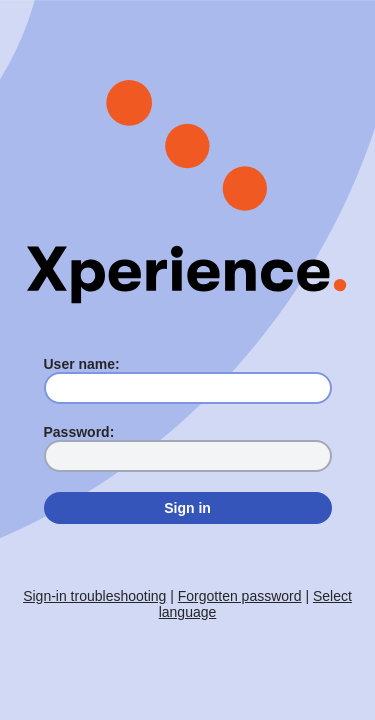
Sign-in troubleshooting (94, 596)
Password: (79, 432)
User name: (82, 364)
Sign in (187, 508)
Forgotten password (240, 596)
